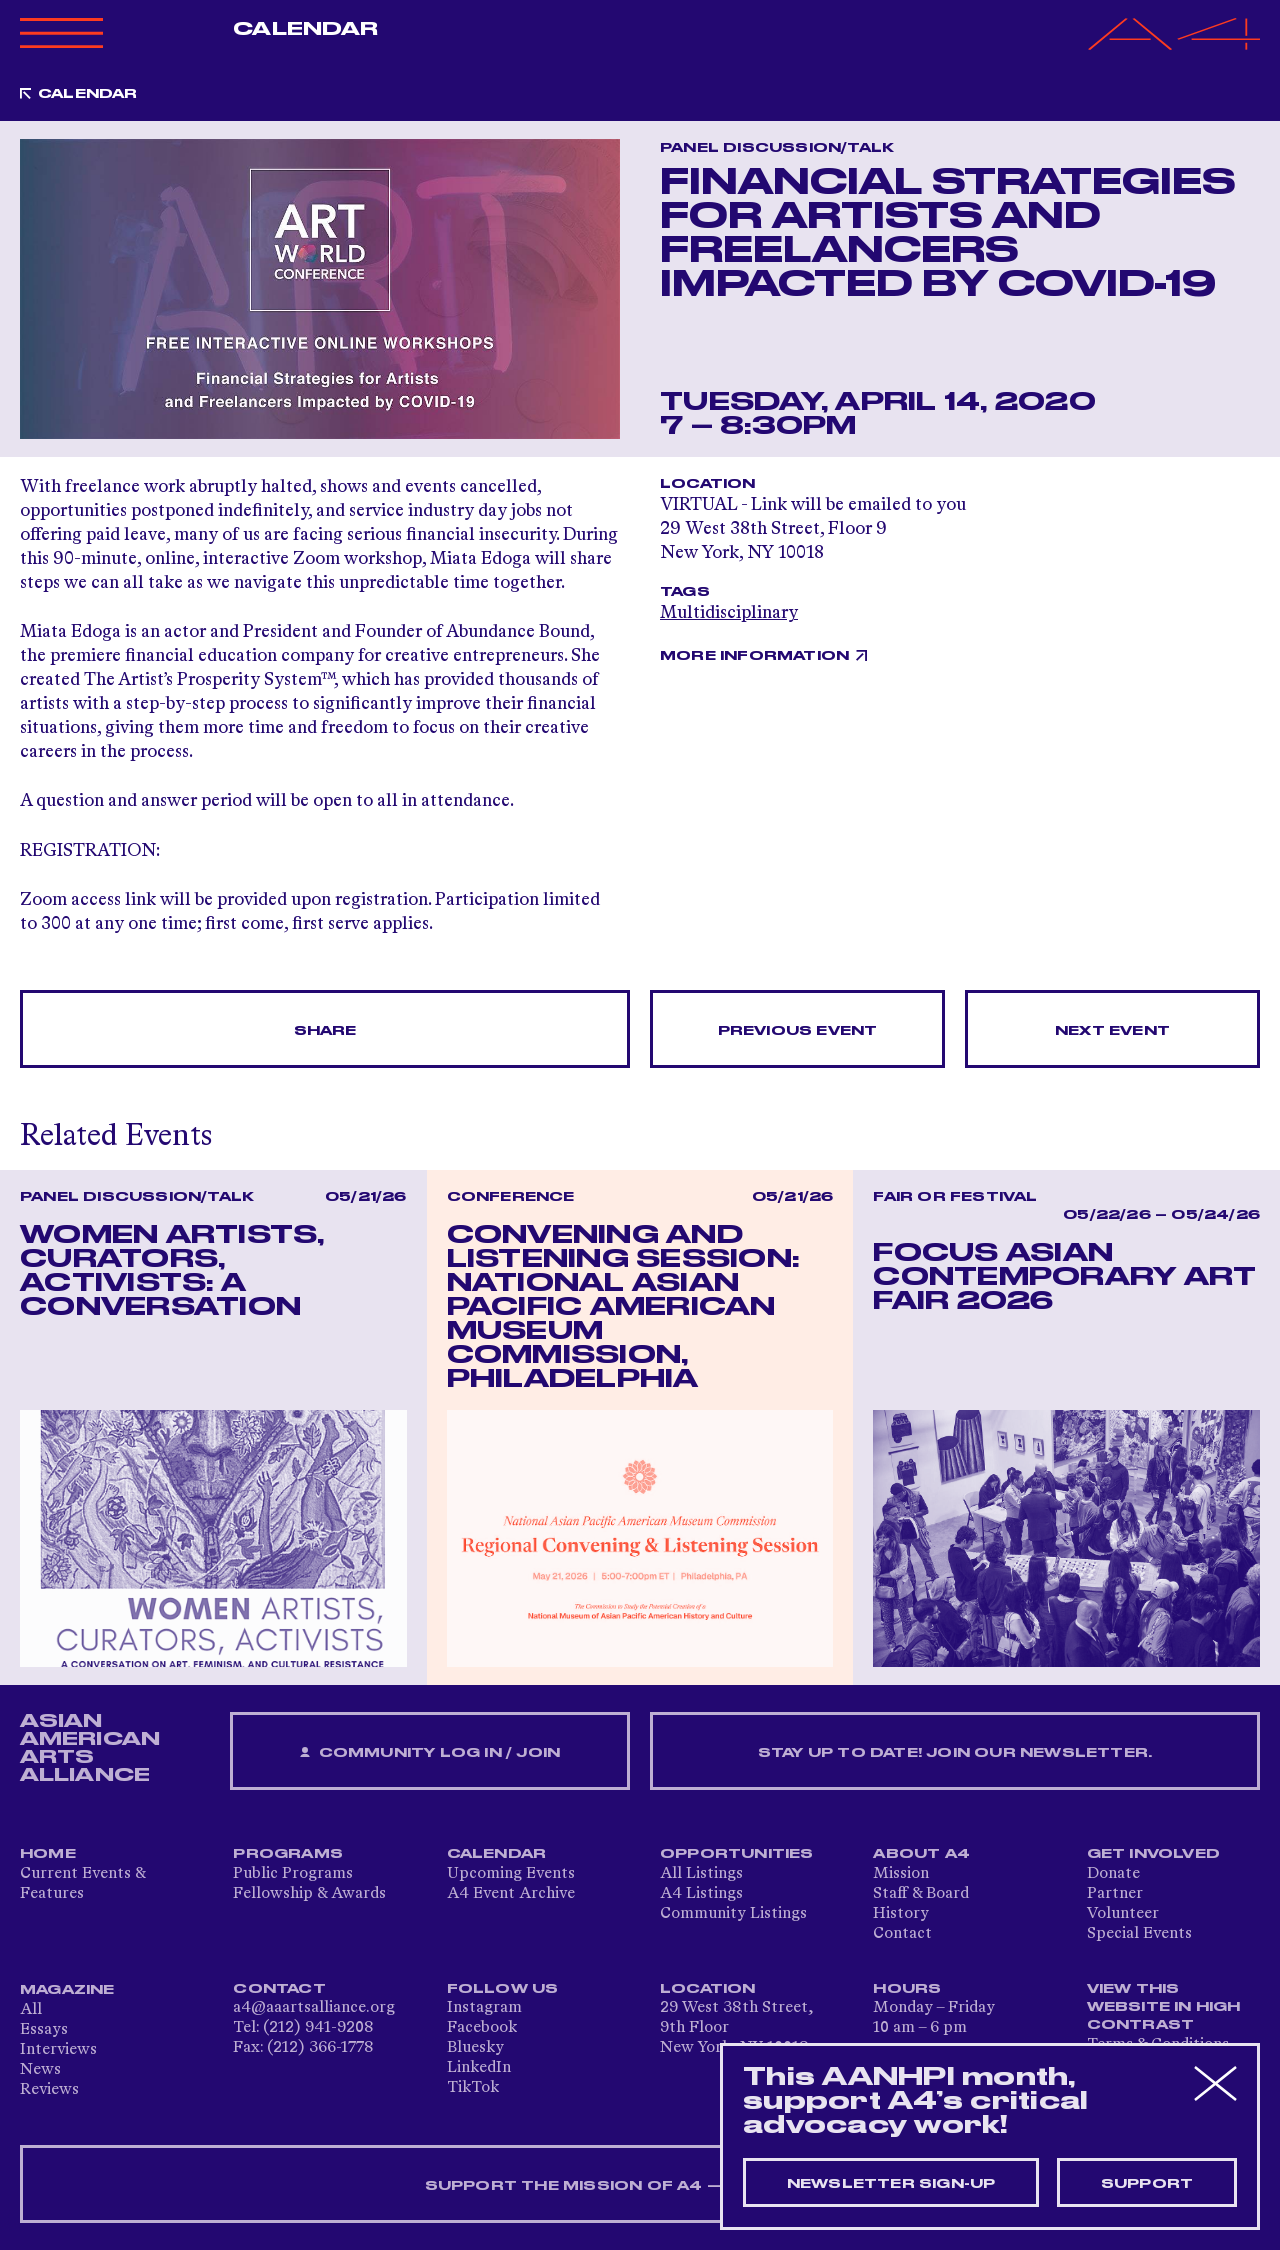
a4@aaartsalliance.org (314, 2008)
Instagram (484, 2008)
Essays (44, 2030)
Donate (1113, 1874)
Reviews (49, 2090)
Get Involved (1153, 1854)
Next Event (1112, 1031)
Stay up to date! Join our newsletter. (955, 1753)
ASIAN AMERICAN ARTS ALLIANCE (90, 1748)
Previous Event (798, 1031)
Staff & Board (921, 1894)
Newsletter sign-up (891, 2184)
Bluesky (475, 2048)
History (901, 1914)
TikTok (473, 2088)
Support (1147, 2184)
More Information (754, 656)
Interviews (58, 2050)
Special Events (1139, 1934)
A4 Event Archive (511, 1894)
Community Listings (733, 1914)
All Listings (701, 1874)
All (31, 2010)
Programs (288, 1854)
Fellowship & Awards (309, 1894)
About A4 (921, 1854)
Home (48, 1854)
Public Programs (293, 1874)
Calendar (305, 29)
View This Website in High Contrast (1164, 2007)
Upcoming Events (511, 1874)
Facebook (482, 2028)
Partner (1115, 1894)
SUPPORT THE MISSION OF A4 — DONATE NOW (640, 2186)
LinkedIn (479, 2068)
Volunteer (1123, 1914)
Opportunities (737, 1854)
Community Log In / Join (430, 1753)
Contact (902, 1934)
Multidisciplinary (729, 613)
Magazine (67, 1990)
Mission (901, 1874)
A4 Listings (701, 1894)
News (40, 2070)
